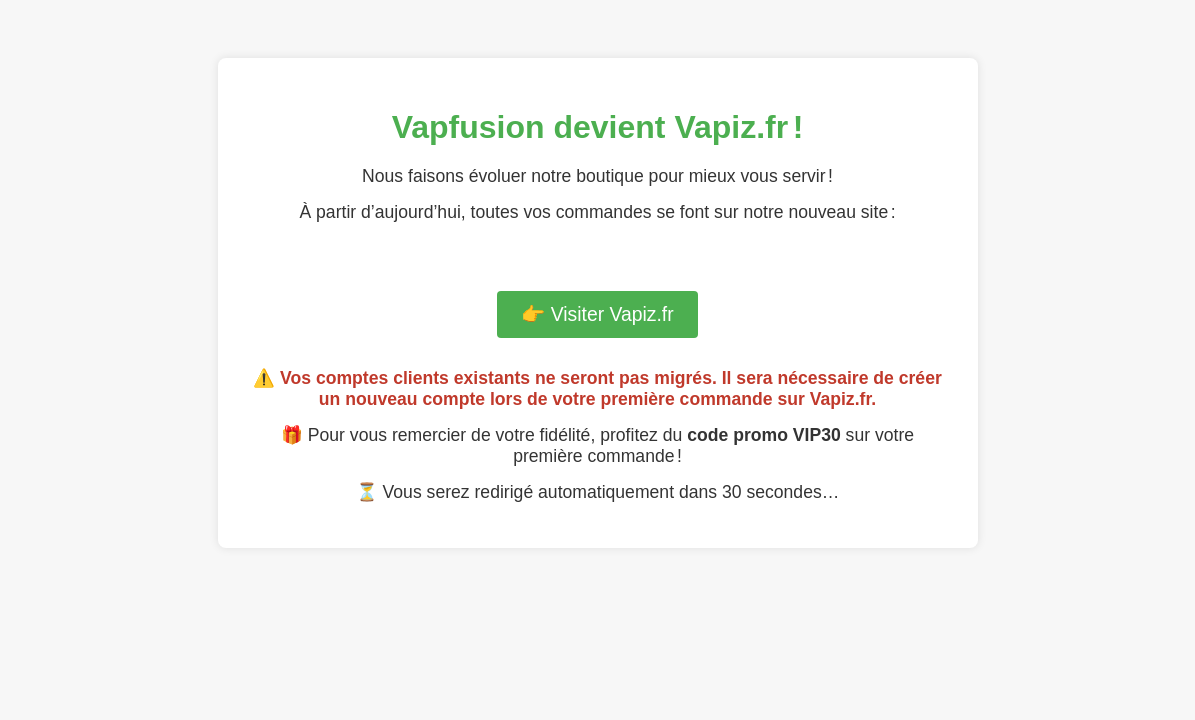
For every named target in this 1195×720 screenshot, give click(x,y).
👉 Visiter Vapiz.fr (597, 314)
